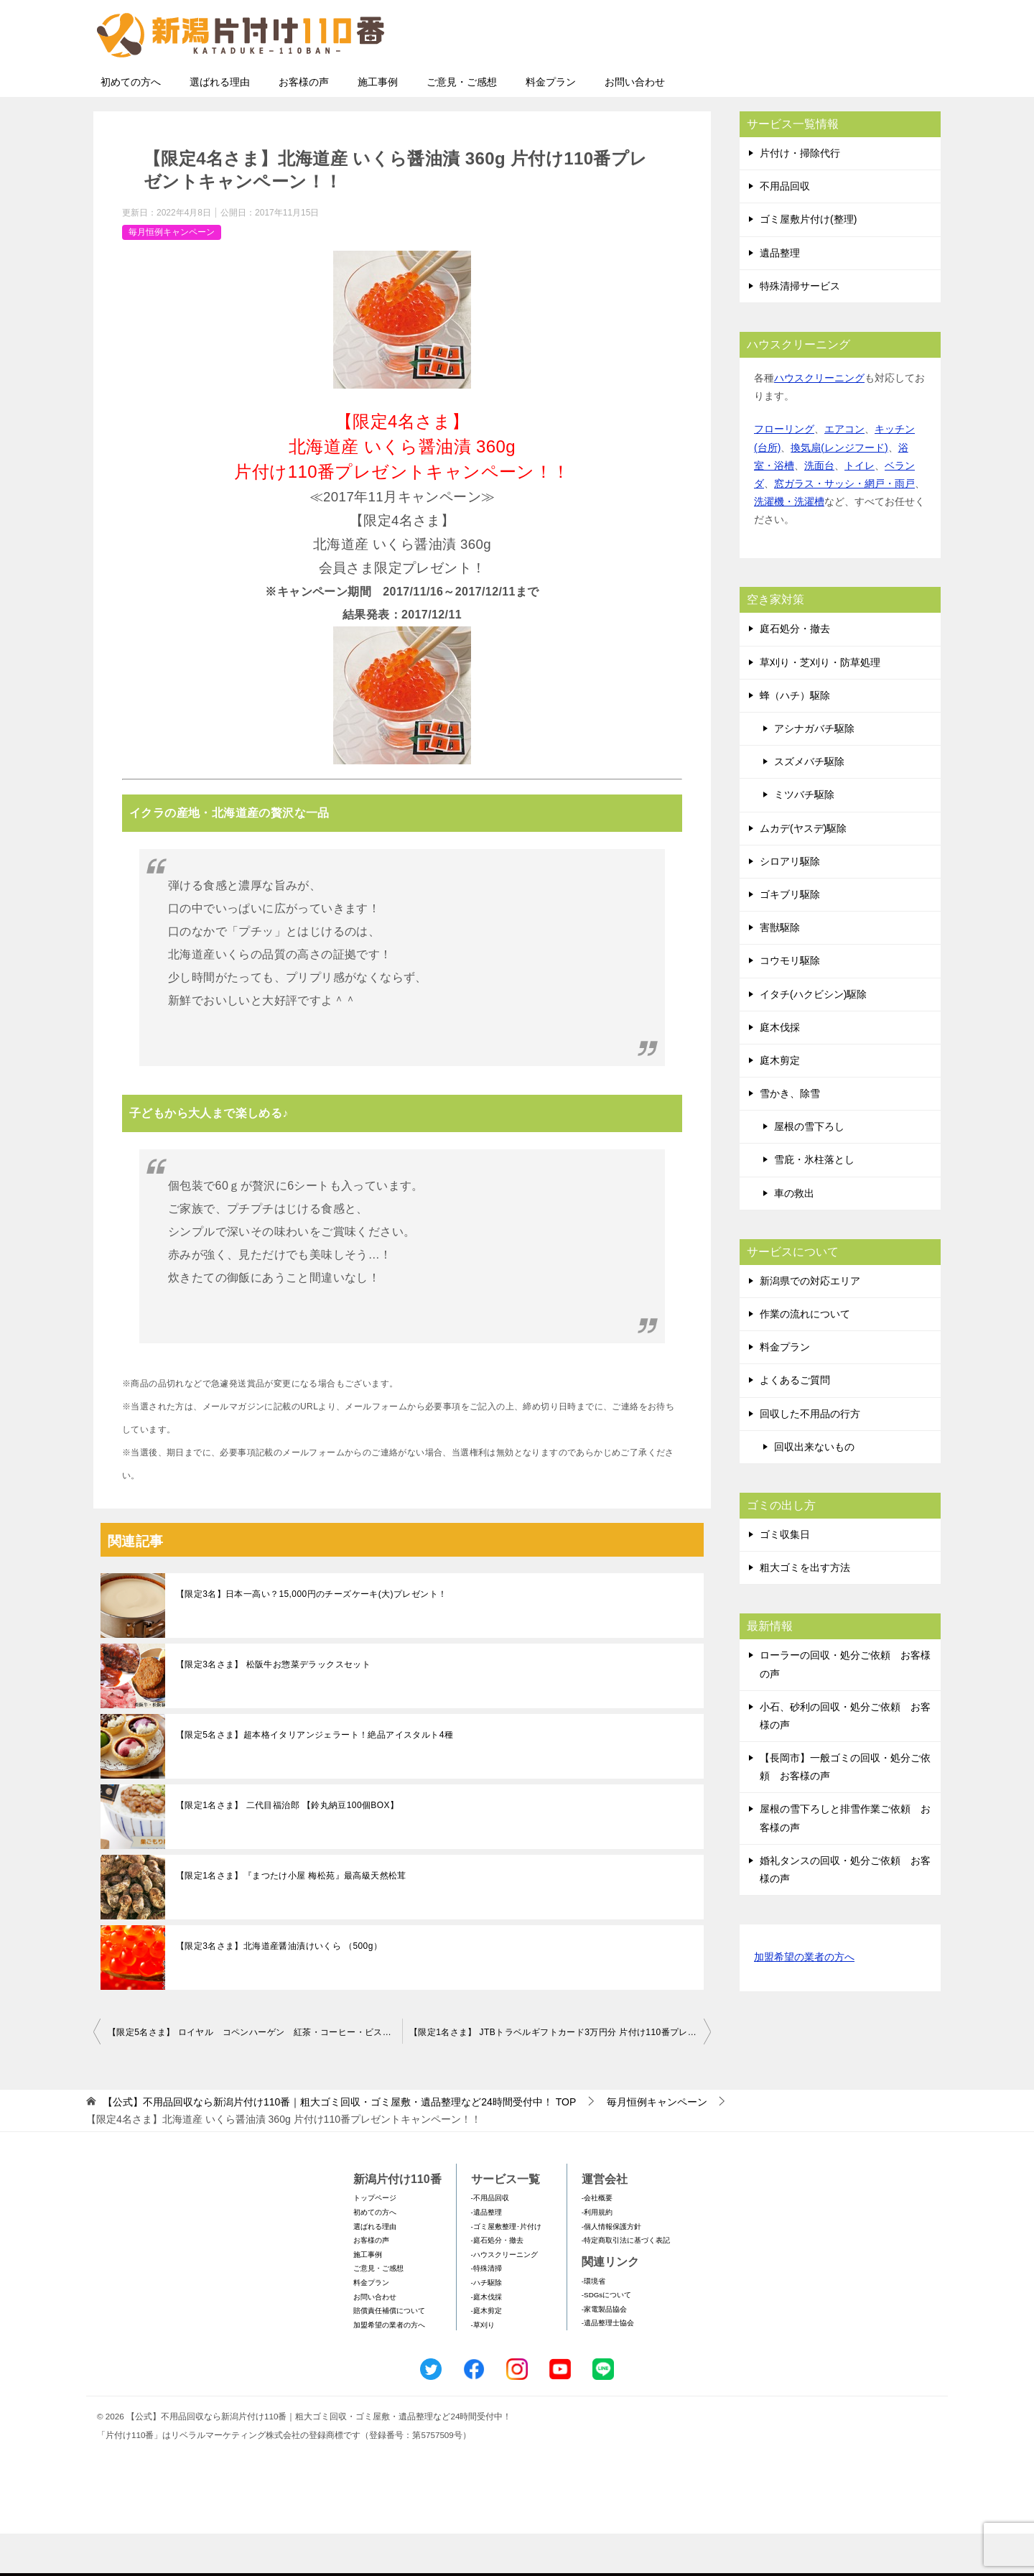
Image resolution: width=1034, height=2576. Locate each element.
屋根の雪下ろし (809, 1169)
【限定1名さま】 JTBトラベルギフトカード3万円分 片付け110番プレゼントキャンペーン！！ (560, 2075)
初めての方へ (131, 124)
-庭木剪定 (486, 2353)
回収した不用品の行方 (810, 1456)
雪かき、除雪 (790, 1135)
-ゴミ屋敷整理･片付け (506, 2269)
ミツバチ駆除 (804, 837)
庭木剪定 (780, 1102)
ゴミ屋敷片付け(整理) (808, 261)
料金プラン (551, 124)
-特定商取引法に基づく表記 (626, 2283)
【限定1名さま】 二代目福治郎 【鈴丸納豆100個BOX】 (287, 1848)
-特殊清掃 (486, 2311)
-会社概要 (597, 2240)
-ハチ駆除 (486, 2325)
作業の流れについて (805, 1356)
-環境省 (593, 2323)
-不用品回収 (490, 2240)
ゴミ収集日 (785, 1577)
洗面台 (819, 508)
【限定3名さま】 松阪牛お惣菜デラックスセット (273, 1707)
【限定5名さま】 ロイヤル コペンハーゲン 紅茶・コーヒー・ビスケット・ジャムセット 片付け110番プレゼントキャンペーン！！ (255, 2075)
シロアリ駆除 (790, 903)
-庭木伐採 (486, 2339)
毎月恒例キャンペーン (172, 274)
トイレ (859, 508)
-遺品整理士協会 (608, 2365)
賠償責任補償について (389, 2353)
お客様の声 (304, 124)
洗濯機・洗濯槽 (789, 544)
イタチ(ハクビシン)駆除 (813, 1036)
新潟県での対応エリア (810, 1323)
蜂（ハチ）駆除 (795, 737)
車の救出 (794, 1235)
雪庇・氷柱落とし (814, 1202)
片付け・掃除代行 (800, 195)
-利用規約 (597, 2254)
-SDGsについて (606, 2337)
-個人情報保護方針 (611, 2269)
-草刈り (483, 2367)
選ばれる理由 (220, 124)
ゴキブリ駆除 (790, 936)
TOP (339, 2144)
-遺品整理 (486, 2254)
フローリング (784, 471)
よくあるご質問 (795, 1422)
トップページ (374, 2240)
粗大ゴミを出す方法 (805, 1610)
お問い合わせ (635, 124)
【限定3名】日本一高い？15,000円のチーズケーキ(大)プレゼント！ (311, 1636)
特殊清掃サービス (800, 328)
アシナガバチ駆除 (814, 771)
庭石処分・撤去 (795, 671)
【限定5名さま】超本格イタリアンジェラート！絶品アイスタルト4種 (314, 1777)
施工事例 (378, 124)
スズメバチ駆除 (809, 804)
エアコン (844, 471)
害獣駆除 (780, 970)
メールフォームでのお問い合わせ (807, 83)
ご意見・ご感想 (462, 124)
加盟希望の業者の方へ (804, 2000)
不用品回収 (785, 228)
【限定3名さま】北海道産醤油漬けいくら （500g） (279, 1988)
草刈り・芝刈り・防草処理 (820, 704)
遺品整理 (780, 295)
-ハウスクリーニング (504, 2297)
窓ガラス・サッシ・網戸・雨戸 (844, 526)
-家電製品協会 (604, 2351)
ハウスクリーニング (819, 420)
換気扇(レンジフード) (839, 490)
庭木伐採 (780, 1069)
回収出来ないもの (814, 1489)
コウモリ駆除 (790, 1003)
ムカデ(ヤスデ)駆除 (803, 870)
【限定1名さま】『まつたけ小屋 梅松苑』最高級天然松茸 (291, 1918)
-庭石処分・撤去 (497, 2283)
